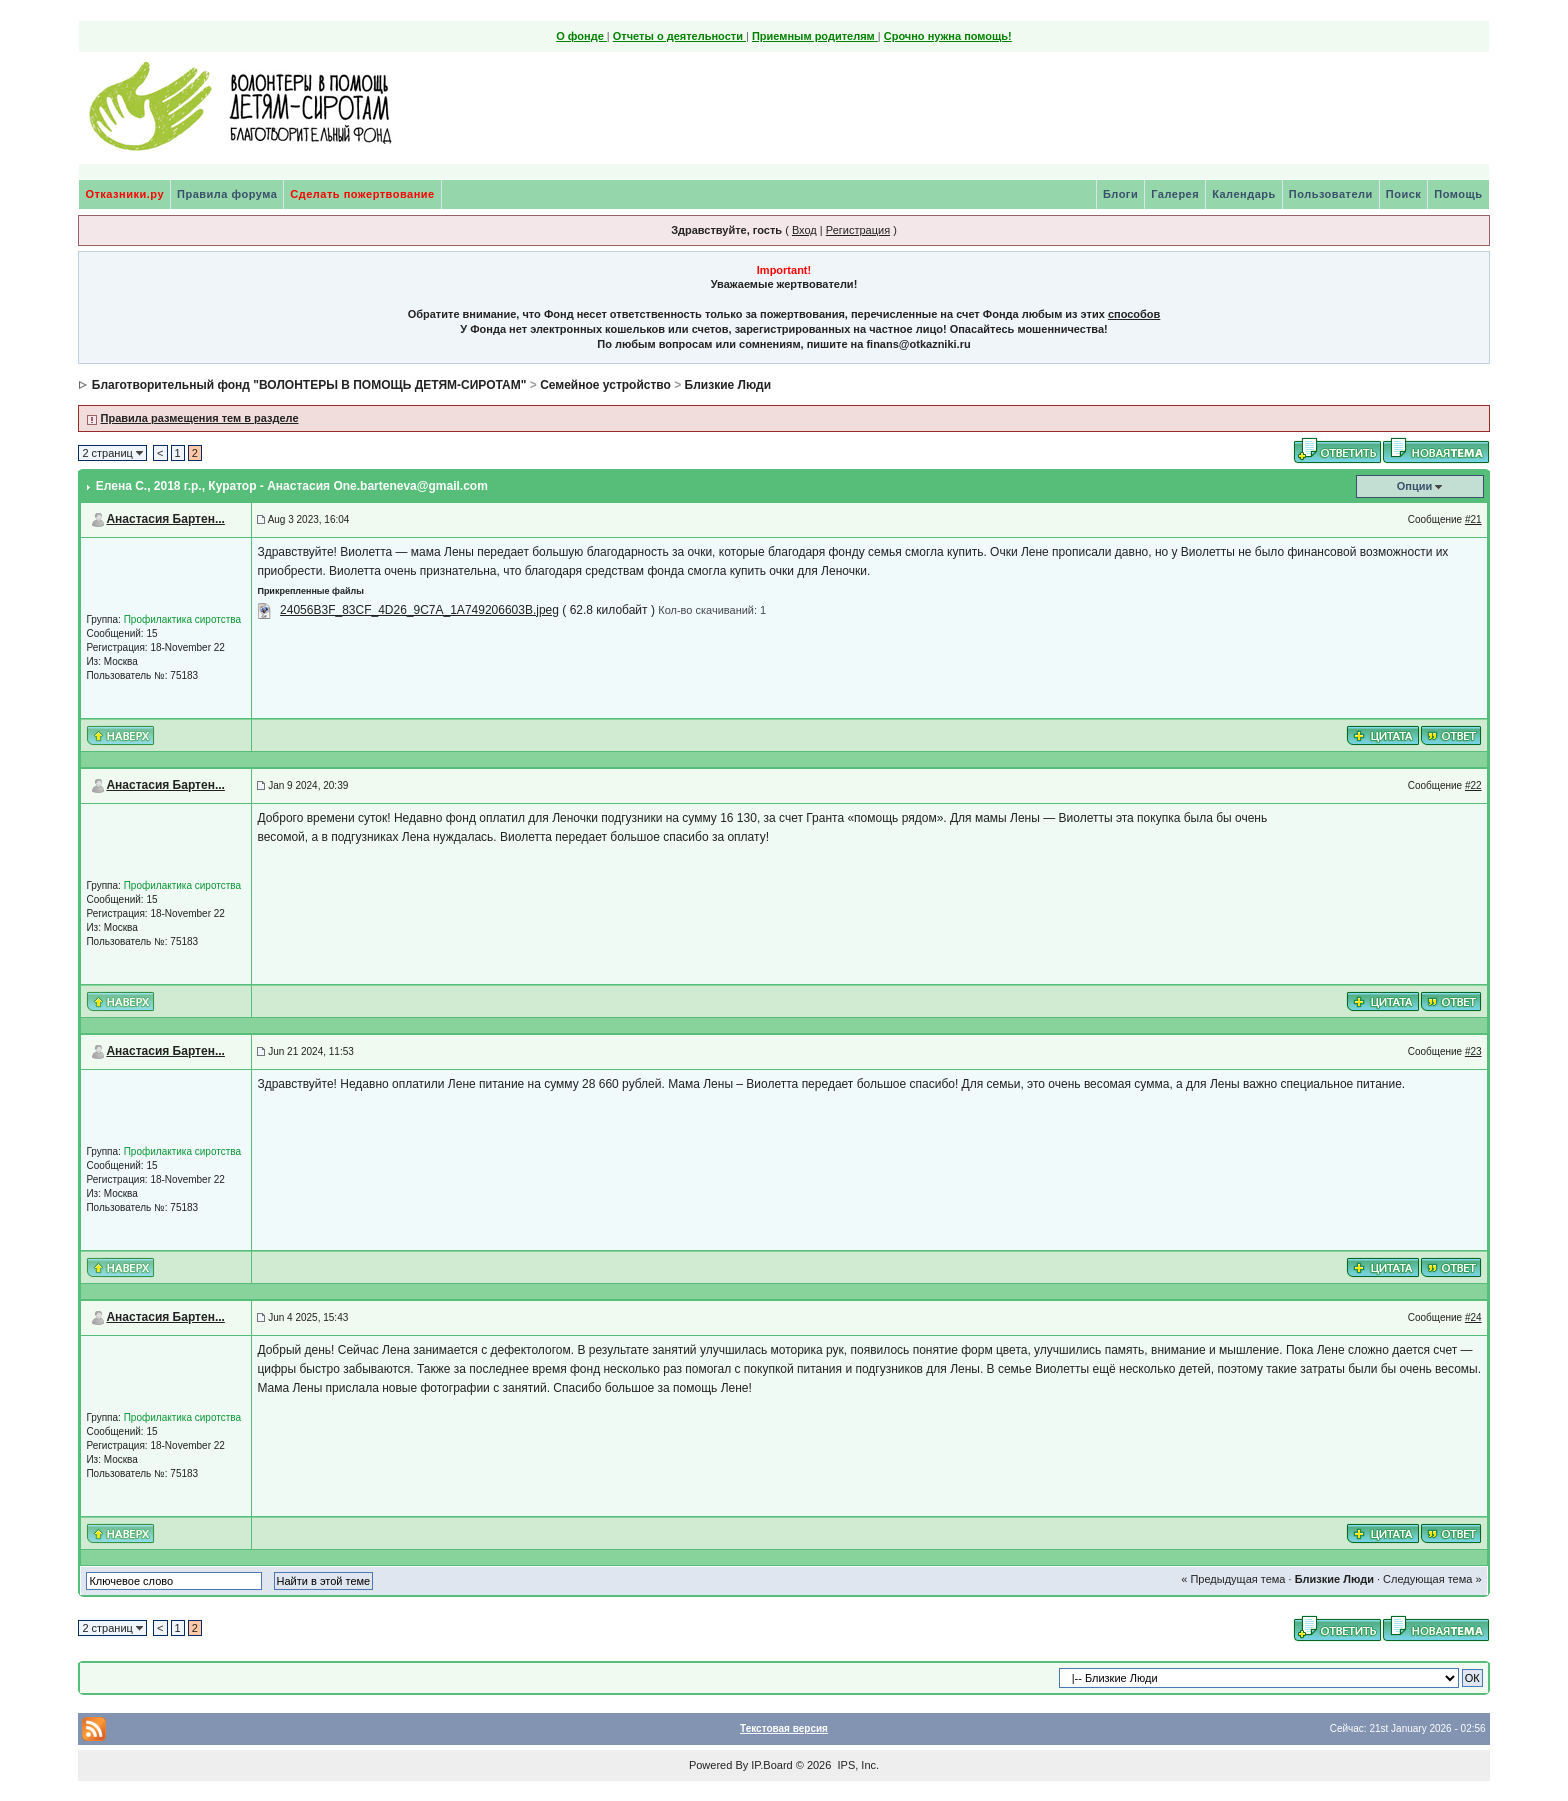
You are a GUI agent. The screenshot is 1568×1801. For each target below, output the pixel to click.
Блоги (1120, 194)
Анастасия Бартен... (165, 519)
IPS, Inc (856, 1765)
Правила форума (227, 194)
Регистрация (858, 230)
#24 (1473, 1317)
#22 (1473, 785)
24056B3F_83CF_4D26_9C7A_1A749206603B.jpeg (419, 610)
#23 (1473, 1051)
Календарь (1244, 194)
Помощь (1458, 194)
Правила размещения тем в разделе (200, 418)
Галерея (1175, 194)
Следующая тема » (1432, 1579)
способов (1134, 314)
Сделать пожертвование (362, 194)
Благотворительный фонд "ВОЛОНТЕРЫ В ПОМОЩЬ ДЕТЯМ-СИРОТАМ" (309, 385)
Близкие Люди (728, 385)
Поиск (1404, 194)
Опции (1415, 486)
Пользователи (1331, 194)
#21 (1473, 519)
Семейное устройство (605, 385)
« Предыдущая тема (1233, 1579)
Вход (804, 230)
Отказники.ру (124, 194)
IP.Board (771, 1765)
